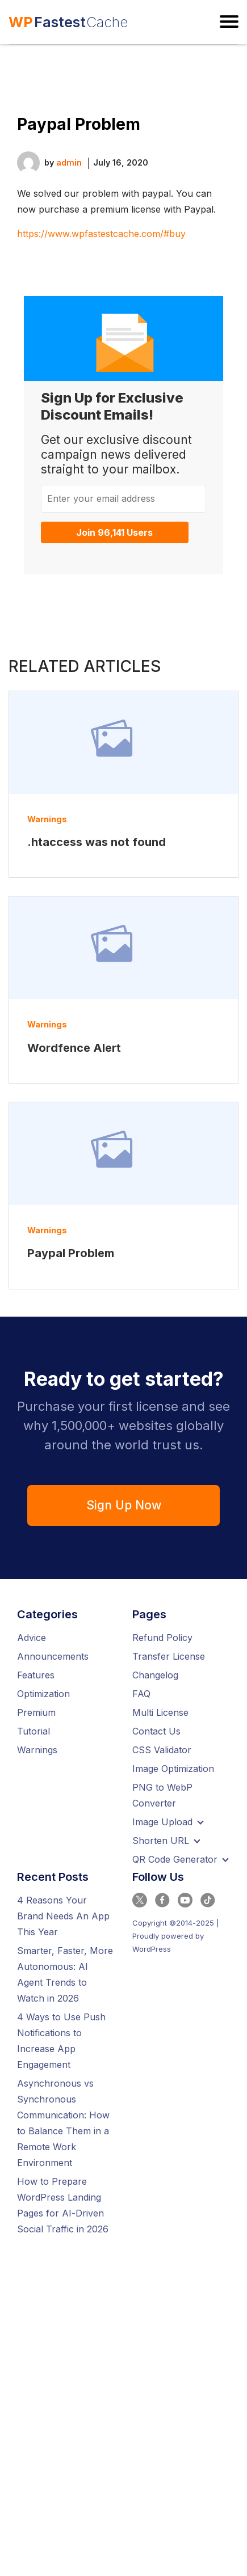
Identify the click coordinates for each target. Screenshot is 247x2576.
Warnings (47, 819)
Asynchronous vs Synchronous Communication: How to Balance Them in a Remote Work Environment (63, 2123)
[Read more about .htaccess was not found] (123, 742)
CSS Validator (161, 1750)
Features (36, 1675)
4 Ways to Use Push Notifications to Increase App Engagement (61, 2040)
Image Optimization (173, 1768)
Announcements (53, 1656)
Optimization (43, 1693)
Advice (31, 1637)
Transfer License (168, 1656)
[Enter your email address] (124, 498)
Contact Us (156, 1731)
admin (69, 162)
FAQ (141, 1693)
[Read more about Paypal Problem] (123, 1153)
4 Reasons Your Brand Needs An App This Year (63, 1916)
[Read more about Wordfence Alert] (123, 947)
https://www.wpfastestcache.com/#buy (101, 233)
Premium (36, 1712)
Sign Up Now (123, 1505)
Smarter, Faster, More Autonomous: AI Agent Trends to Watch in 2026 (65, 1974)
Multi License (160, 1712)
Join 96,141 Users (114, 532)
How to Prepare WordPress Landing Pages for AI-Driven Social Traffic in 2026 (62, 2205)
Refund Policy (162, 1637)
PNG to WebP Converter (162, 1795)
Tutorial (33, 1731)
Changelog (155, 1675)
